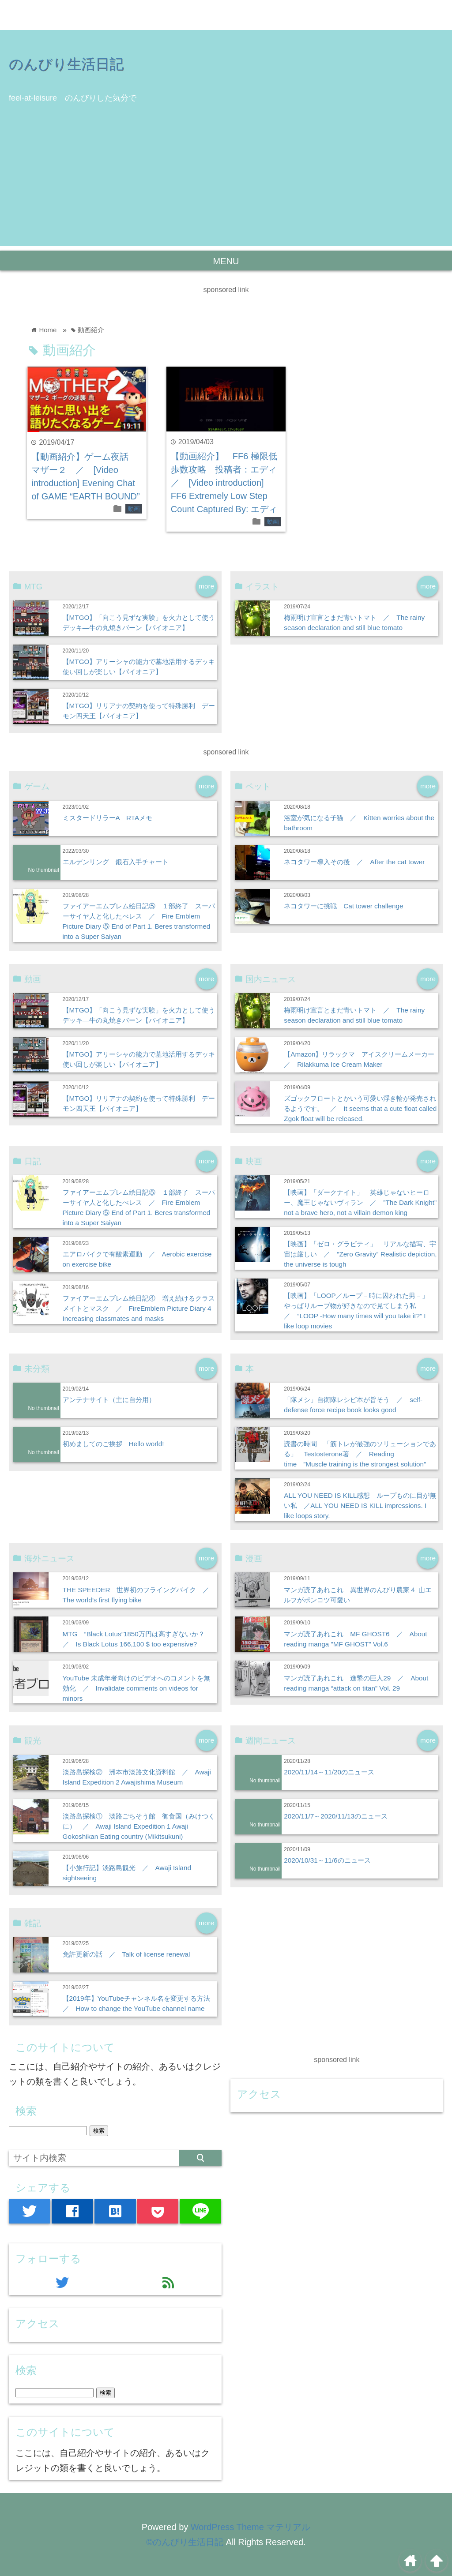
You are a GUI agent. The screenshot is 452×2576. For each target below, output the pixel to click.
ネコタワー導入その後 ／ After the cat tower (354, 862)
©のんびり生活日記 (184, 2542)
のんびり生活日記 (66, 64)
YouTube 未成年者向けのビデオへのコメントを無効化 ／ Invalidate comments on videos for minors (136, 1688)
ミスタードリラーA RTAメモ (108, 817)
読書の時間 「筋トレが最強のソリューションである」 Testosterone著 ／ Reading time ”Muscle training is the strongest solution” (360, 1454)
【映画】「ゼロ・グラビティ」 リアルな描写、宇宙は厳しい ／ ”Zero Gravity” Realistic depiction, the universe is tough (360, 1254)
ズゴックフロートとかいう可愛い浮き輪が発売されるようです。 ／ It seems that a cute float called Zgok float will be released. (360, 1108)
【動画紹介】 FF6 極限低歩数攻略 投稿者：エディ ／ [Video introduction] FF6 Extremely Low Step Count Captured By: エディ (228, 482)
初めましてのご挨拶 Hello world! (113, 1443)
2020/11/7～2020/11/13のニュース (336, 1816)
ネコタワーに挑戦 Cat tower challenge (343, 906)
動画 (134, 508)
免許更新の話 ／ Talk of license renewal (126, 1954)
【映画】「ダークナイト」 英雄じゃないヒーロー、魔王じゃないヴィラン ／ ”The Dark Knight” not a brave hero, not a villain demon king (360, 1202)
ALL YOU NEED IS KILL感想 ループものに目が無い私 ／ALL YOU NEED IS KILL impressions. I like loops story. (360, 1505)
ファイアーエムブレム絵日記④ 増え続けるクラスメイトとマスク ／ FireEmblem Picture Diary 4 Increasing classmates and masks (139, 1308)
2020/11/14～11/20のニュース (329, 1772)
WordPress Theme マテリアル (251, 2527)
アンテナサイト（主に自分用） (109, 1399)
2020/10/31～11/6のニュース (327, 1860)
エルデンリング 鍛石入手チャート (116, 862)
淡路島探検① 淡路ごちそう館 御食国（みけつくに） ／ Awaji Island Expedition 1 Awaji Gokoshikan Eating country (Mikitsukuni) (139, 1826)
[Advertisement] (226, 184)
